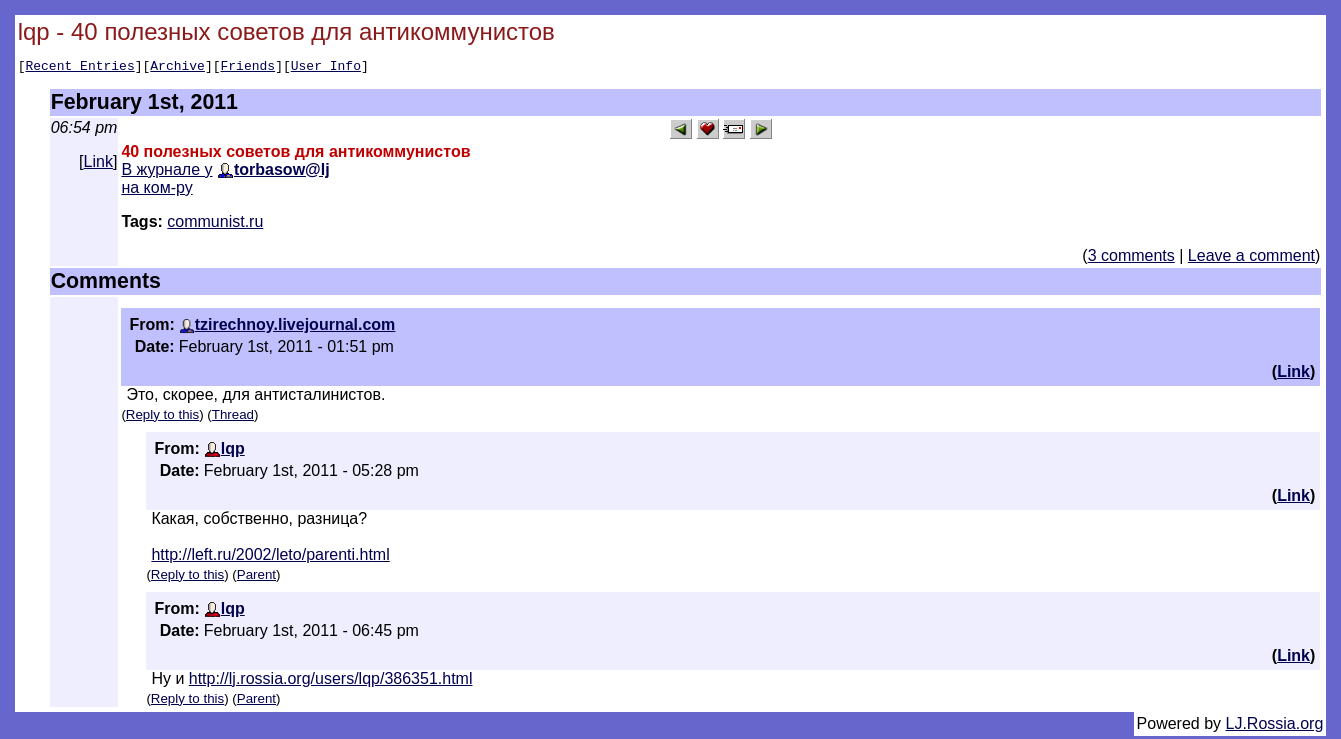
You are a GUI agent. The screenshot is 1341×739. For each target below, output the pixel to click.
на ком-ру (156, 190)
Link (98, 164)
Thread (233, 417)
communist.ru (215, 224)
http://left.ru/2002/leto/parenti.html (270, 557)
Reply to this (162, 417)
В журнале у (166, 172)
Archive (177, 68)
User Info (326, 68)
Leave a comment (1251, 258)
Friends (248, 68)
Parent (256, 577)
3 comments (1131, 258)
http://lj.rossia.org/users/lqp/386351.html (331, 681)
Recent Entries (79, 68)
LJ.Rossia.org (1275, 726)
